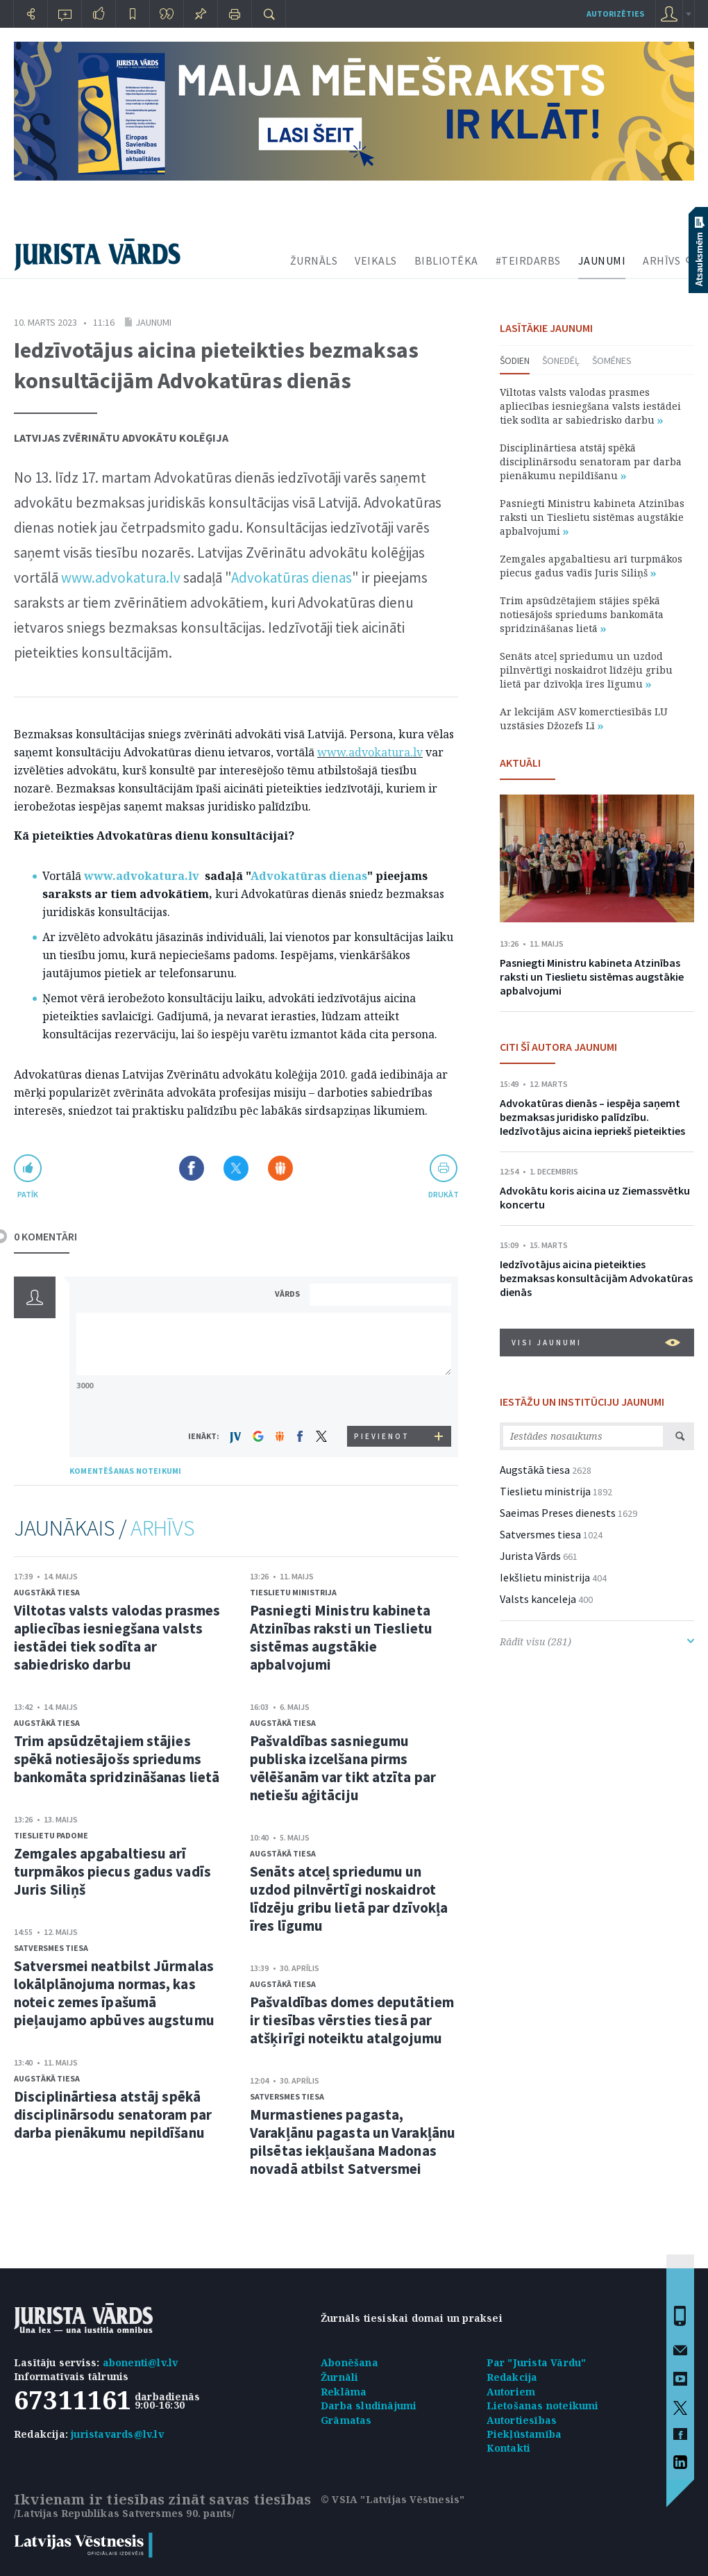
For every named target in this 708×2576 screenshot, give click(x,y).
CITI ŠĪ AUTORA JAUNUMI (558, 1047)
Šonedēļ (561, 360)
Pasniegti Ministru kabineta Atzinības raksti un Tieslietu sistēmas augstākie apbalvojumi (341, 1637)
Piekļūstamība (524, 2434)
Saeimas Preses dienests (558, 1513)
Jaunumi (153, 322)
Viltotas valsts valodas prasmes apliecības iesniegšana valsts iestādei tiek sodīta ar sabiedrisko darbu (117, 1637)
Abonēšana (349, 2362)
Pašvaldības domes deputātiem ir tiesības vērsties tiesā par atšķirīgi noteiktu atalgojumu (352, 2020)
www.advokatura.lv (120, 577)
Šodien (515, 360)
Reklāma (343, 2391)
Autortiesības (522, 2420)
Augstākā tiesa (47, 1592)
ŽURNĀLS (314, 260)
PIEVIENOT (382, 1436)
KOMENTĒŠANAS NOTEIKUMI (125, 1470)
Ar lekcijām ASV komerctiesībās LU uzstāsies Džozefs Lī (584, 718)
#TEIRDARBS (528, 260)
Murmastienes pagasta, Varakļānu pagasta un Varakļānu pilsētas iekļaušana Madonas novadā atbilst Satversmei (352, 2141)
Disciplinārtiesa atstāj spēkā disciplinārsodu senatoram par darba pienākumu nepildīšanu (113, 2114)
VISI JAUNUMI (596, 1342)
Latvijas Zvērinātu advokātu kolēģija (121, 437)
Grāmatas (346, 2420)
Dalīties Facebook (191, 1168)
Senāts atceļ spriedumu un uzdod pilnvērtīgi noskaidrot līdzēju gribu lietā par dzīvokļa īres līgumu (349, 1898)
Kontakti (509, 2447)
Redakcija (512, 2377)
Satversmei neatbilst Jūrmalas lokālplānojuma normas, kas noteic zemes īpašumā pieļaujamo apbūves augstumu (114, 1992)
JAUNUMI (602, 260)
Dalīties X (236, 1168)
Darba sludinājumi (368, 2405)
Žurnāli (339, 2377)
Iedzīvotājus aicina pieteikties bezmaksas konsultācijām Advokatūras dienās (596, 1278)
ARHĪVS (661, 260)
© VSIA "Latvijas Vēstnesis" (392, 2499)
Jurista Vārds (530, 1556)
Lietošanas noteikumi (543, 2405)
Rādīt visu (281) (597, 1641)
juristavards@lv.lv (117, 2434)
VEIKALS (376, 260)
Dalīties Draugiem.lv (280, 1168)
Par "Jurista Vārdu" (537, 2362)
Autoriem (511, 2391)
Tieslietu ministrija (293, 1592)
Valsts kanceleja (538, 1599)
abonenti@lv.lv (140, 2362)
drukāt (443, 1194)
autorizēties (615, 13)
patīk (27, 1194)
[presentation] (382, 1400)
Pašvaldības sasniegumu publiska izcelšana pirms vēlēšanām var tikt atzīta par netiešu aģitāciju (343, 1767)
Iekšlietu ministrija (545, 1577)
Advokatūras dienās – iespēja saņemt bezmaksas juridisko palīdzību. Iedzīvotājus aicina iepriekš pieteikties (592, 1117)
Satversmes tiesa (51, 1948)
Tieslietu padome (51, 1835)
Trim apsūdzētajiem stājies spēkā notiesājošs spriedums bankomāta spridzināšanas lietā (116, 1758)
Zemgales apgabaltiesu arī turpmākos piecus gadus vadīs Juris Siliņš (112, 1871)
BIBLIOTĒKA (446, 260)
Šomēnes (612, 360)
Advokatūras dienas (291, 577)
